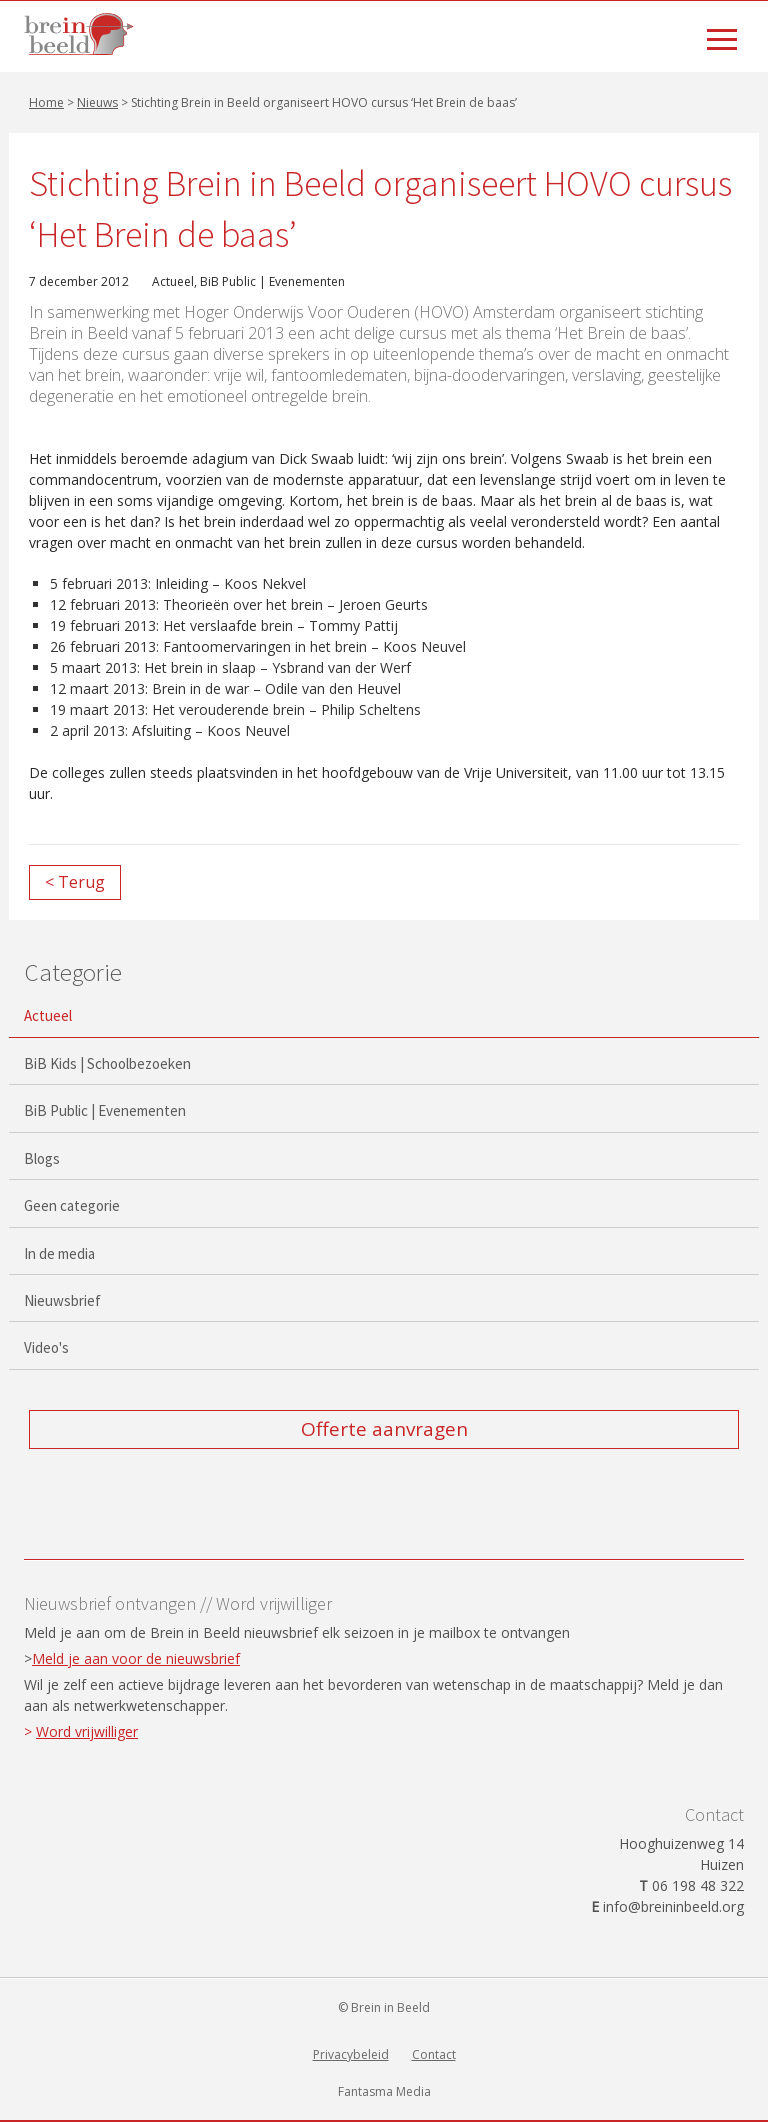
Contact (434, 2054)
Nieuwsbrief (62, 1300)
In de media (59, 1253)
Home (46, 102)
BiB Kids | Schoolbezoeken (107, 1063)
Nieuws (97, 102)
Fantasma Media (384, 2091)
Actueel (173, 281)
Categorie (73, 972)
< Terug (75, 882)
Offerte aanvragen (384, 1429)
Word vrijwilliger (87, 1731)
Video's (46, 1347)
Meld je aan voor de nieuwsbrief (136, 1658)
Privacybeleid (351, 2054)
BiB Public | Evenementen (272, 281)
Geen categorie (72, 1205)
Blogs (42, 1158)
